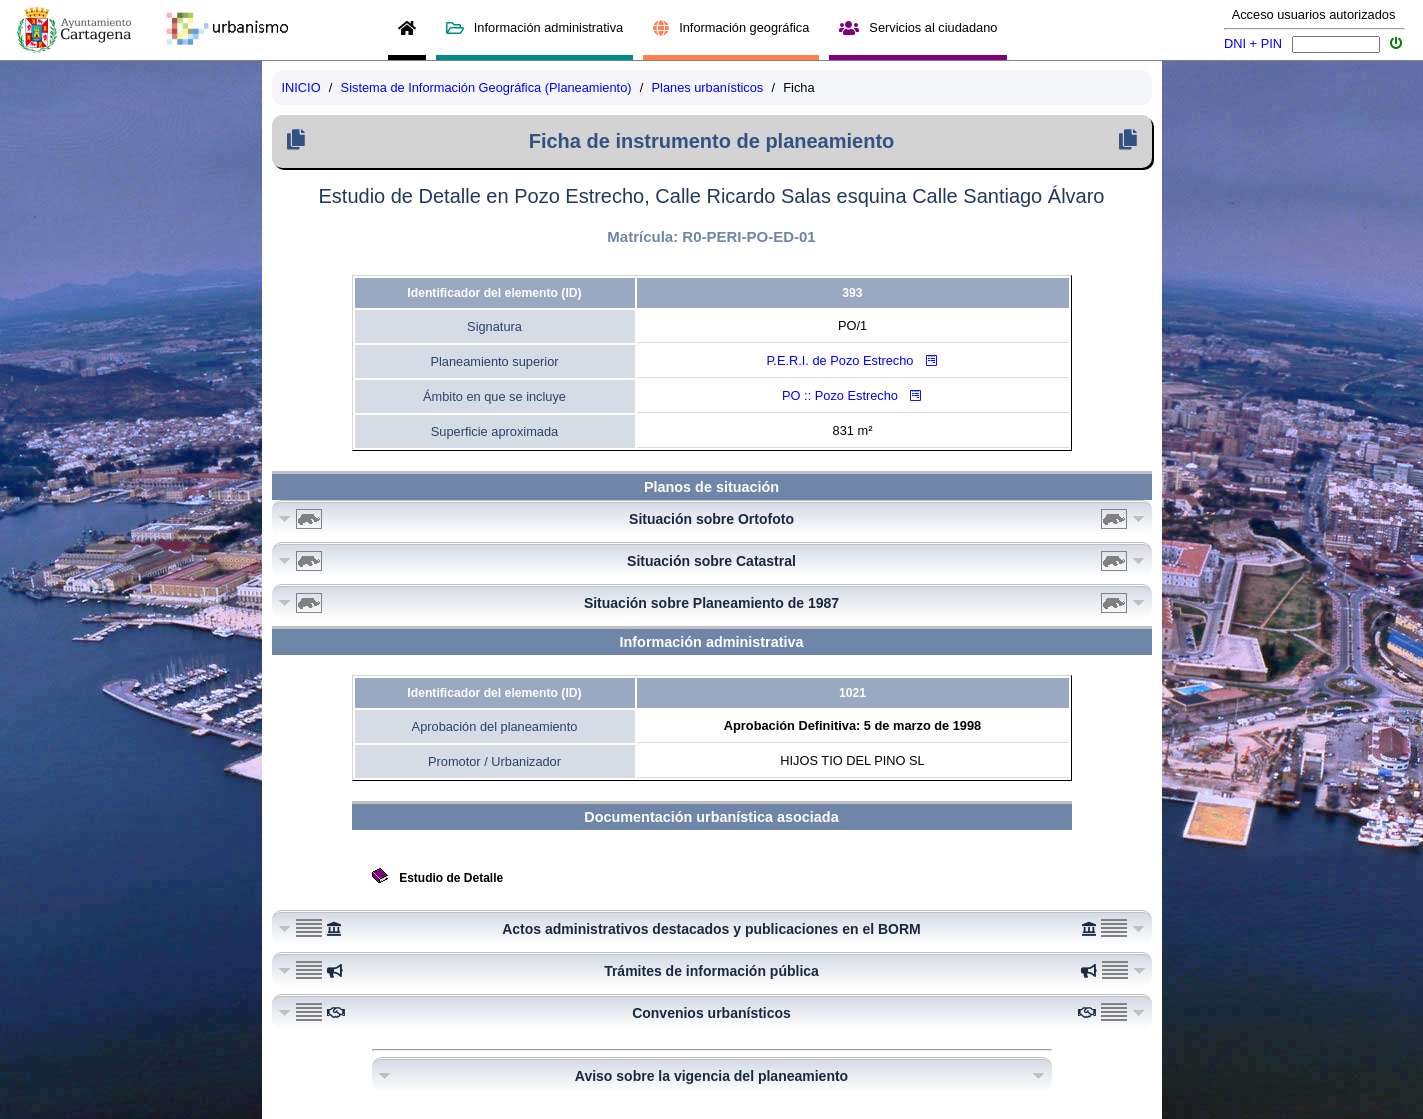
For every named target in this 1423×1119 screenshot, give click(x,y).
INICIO (301, 87)
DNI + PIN (1253, 43)
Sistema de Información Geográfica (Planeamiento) (486, 87)
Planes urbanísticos (708, 87)
